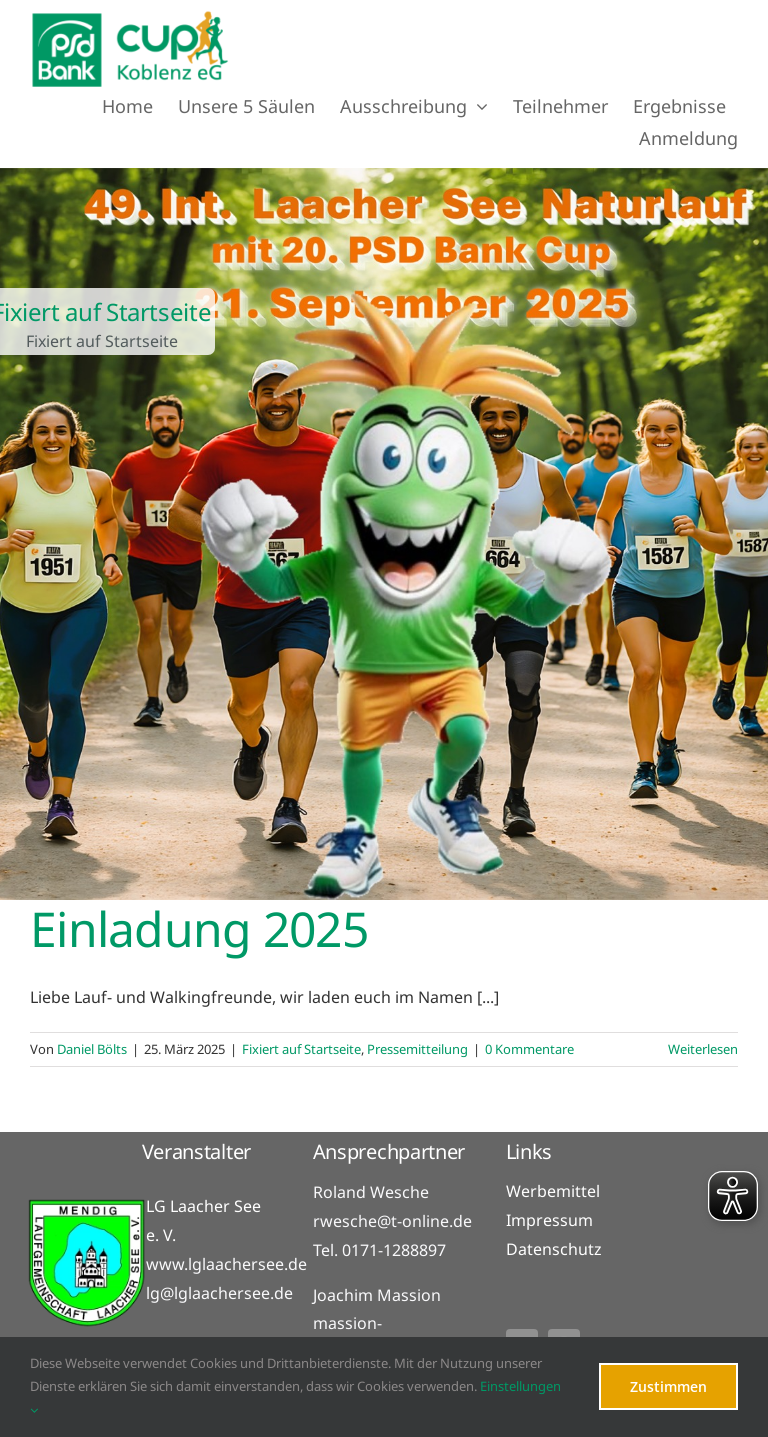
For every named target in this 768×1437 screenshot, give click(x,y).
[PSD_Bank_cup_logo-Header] (130, 18)
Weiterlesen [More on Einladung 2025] (703, 1049)
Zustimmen (668, 1386)
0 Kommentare (529, 1049)
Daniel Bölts (92, 1049)
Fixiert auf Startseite (301, 1049)
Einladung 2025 (199, 928)
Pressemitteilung (417, 1049)
